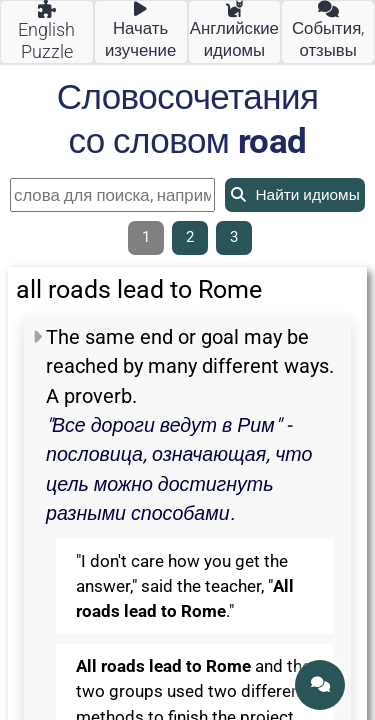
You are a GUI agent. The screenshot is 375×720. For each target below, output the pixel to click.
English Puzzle (46, 31)
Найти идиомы (295, 195)
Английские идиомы (234, 30)
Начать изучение (140, 30)
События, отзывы (328, 30)
